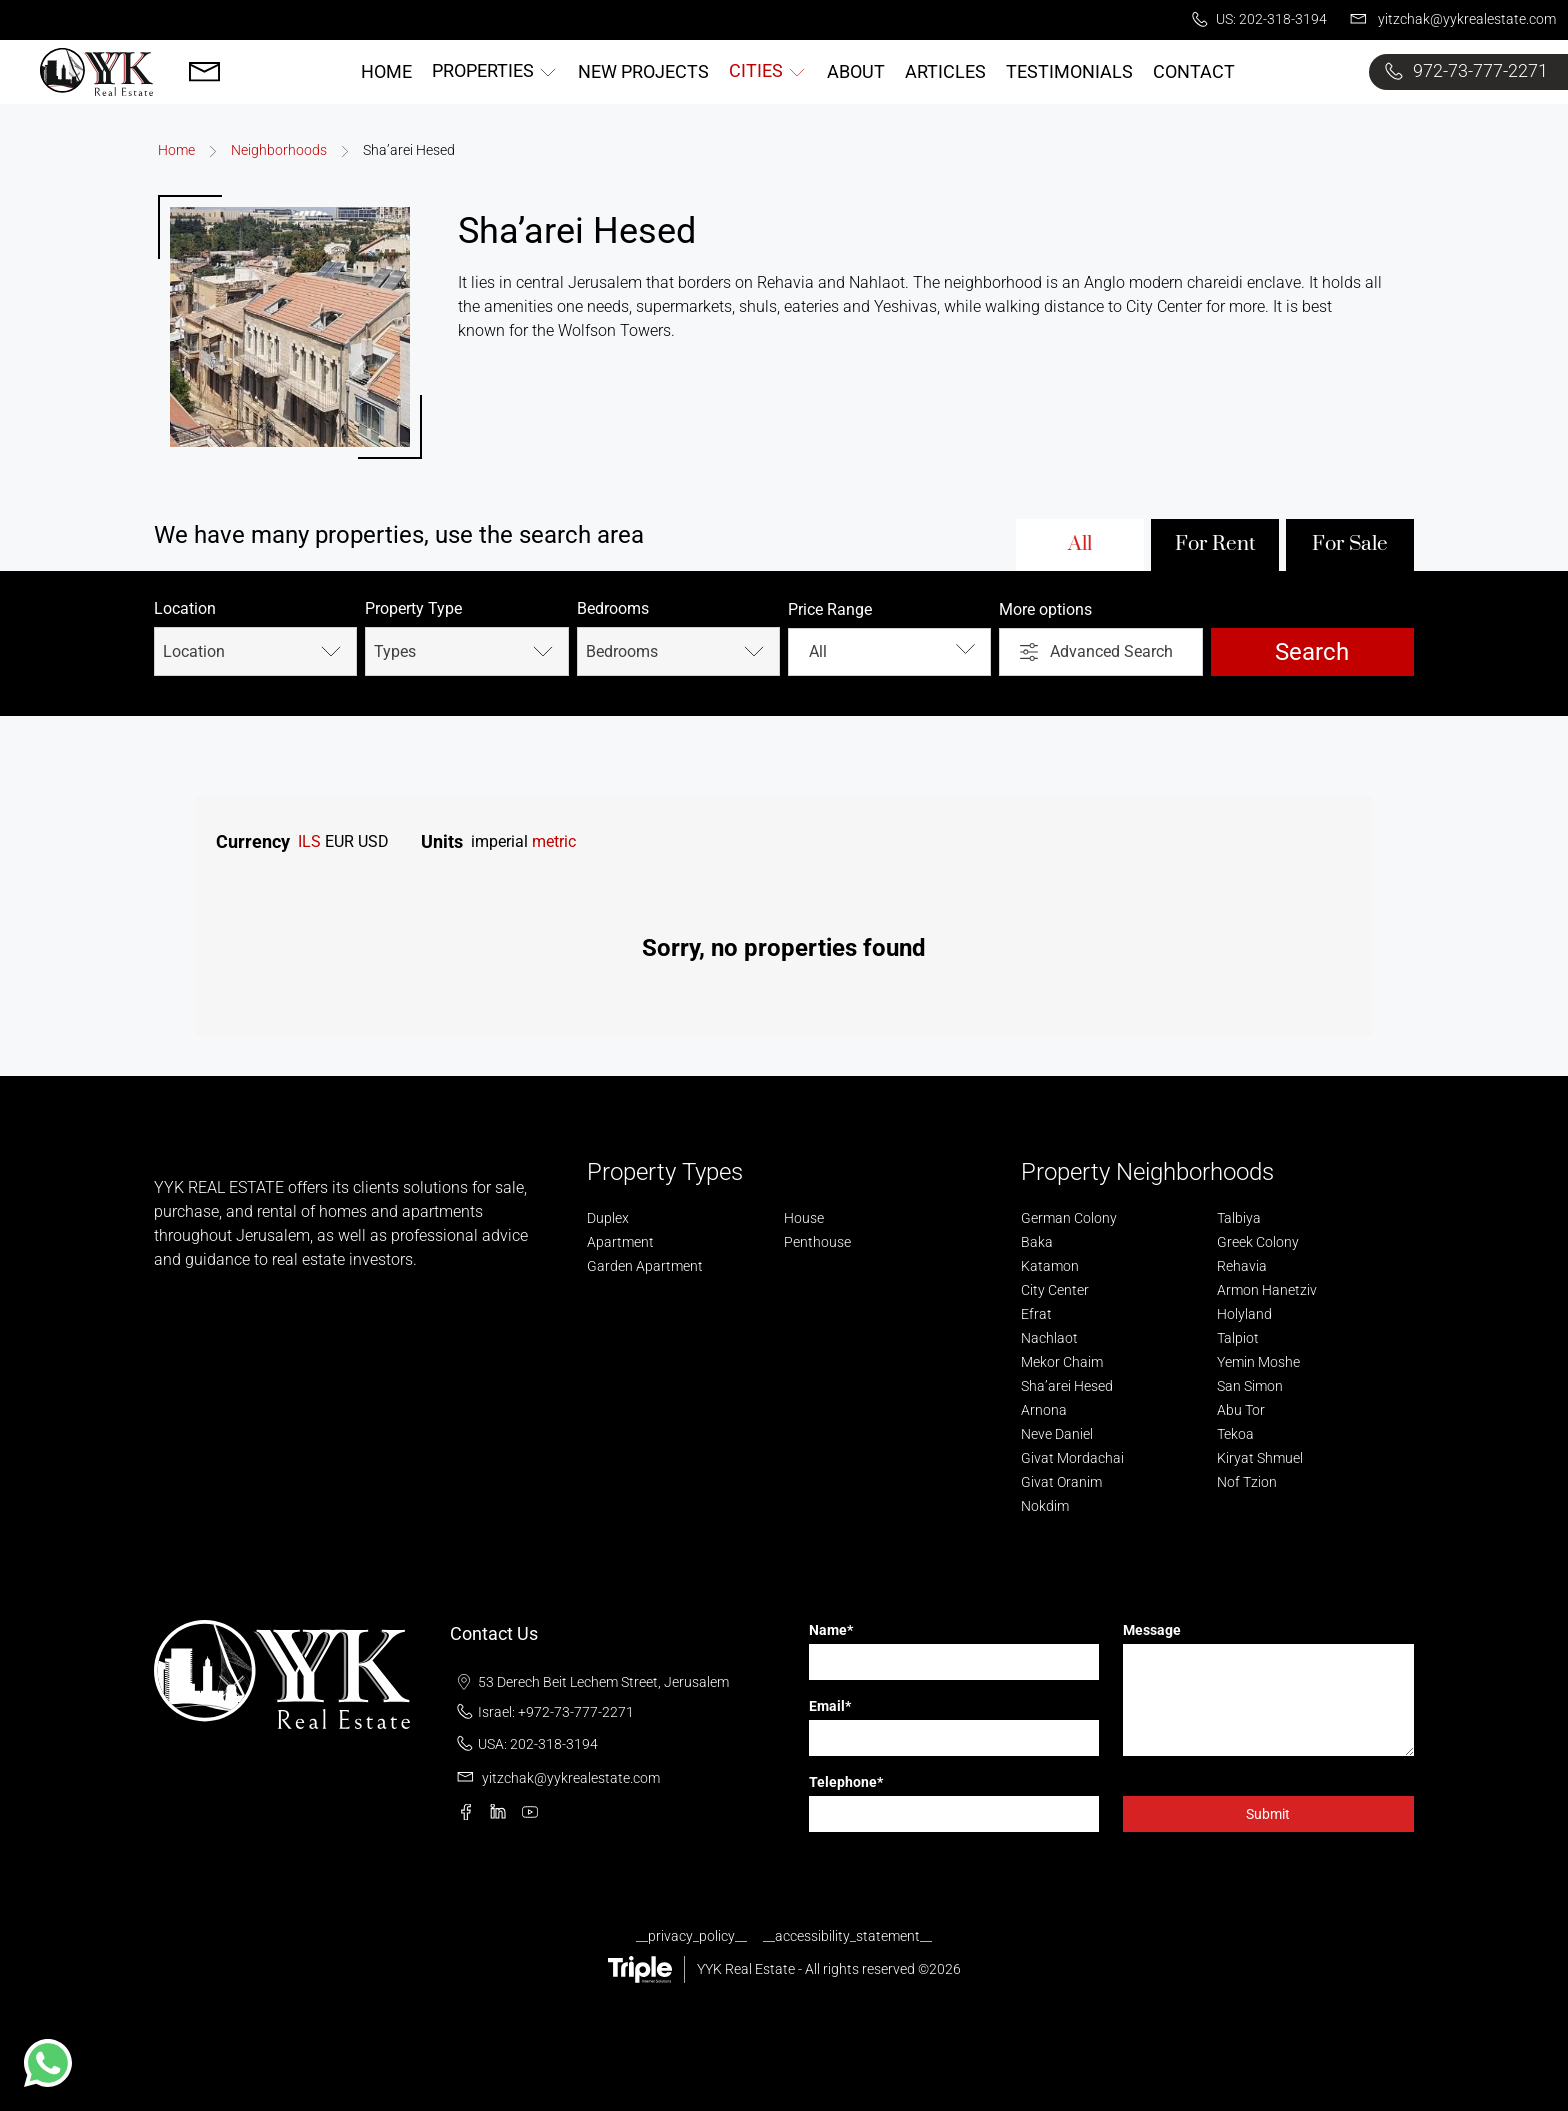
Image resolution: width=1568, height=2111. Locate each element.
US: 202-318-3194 (1256, 20)
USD (373, 841)
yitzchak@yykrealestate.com (1449, 20)
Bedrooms (613, 608)
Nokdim (1045, 1506)
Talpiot (1238, 1338)
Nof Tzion (1247, 1482)
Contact (1194, 71)
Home (386, 71)
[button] (48, 2063)
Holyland (1244, 1314)
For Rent (1215, 544)
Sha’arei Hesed (1067, 1386)
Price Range (830, 609)
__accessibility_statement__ (847, 1936)
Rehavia (1242, 1266)
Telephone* (846, 1782)
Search (1312, 652)
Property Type (413, 608)
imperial (499, 841)
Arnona (1044, 1410)
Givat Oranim (1061, 1482)
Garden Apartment (645, 1266)
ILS (309, 841)
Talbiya (1239, 1218)
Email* (830, 1706)
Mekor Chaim (1062, 1362)
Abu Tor (1241, 1410)
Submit (1268, 1814)
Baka (1037, 1242)
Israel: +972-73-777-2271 (542, 1712)
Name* (831, 1630)
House (804, 1218)
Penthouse (817, 1242)
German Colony (1069, 1218)
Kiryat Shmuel (1260, 1458)
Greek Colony (1258, 1242)
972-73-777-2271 (1462, 72)
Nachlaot (1049, 1338)
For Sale (1350, 544)
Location (185, 608)
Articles (945, 71)
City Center (1055, 1290)
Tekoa (1235, 1434)
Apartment (620, 1242)
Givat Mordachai (1072, 1458)
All (1080, 544)
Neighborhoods (279, 150)
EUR (339, 841)
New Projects (643, 71)
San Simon (1250, 1386)
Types (466, 651)
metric (554, 841)
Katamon (1050, 1266)
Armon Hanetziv (1267, 1290)
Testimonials (1069, 71)
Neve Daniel (1057, 1434)
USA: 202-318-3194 (524, 1744)
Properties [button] (495, 70)
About (856, 71)
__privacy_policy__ (691, 1936)
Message (1152, 1630)
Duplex (608, 1218)
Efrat (1036, 1314)
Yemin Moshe (1258, 1362)
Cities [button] (768, 70)
